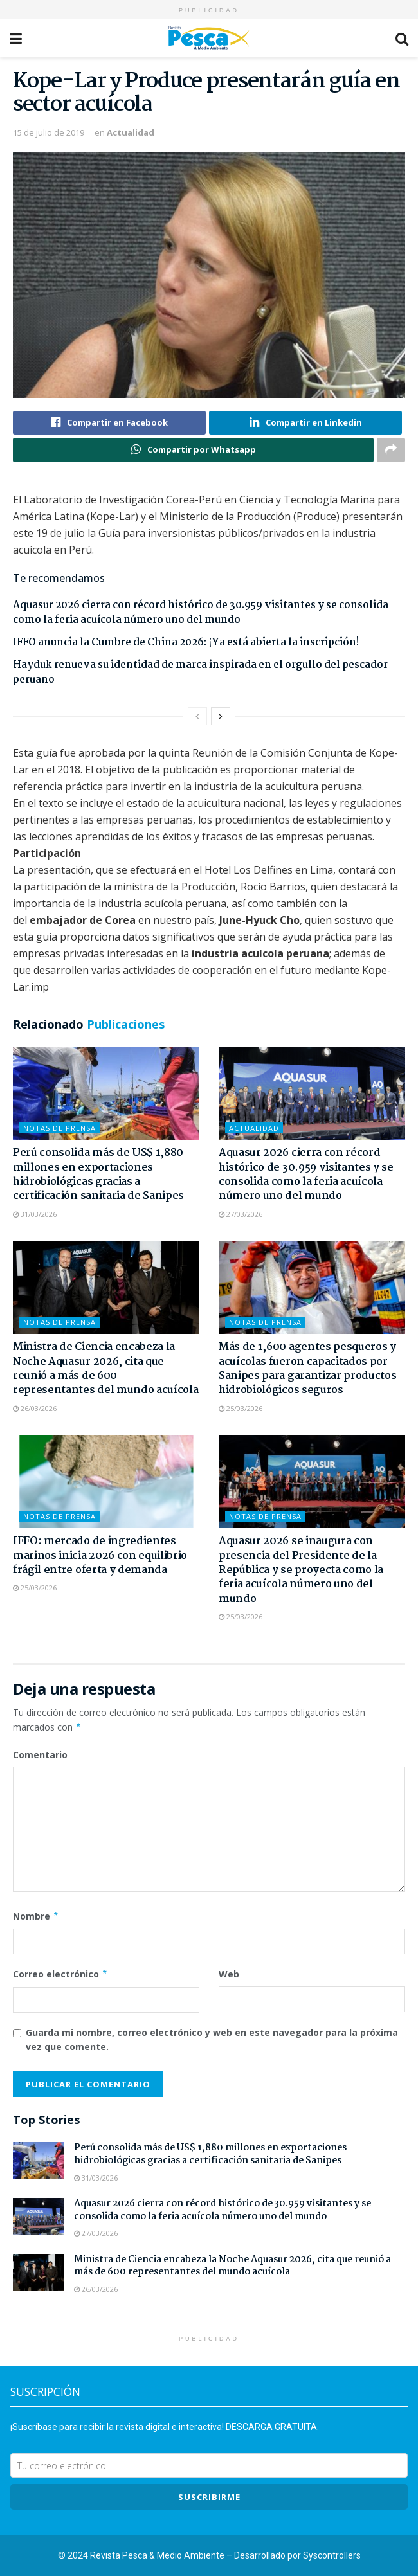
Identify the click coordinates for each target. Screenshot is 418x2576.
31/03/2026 (35, 1214)
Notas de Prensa (59, 1128)
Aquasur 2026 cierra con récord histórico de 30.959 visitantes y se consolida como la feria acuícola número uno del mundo (200, 613)
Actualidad (130, 132)
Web (229, 1974)
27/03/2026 (240, 1214)
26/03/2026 (35, 1408)
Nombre (36, 1916)
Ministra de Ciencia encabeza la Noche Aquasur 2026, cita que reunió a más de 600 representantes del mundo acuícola (105, 1368)
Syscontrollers (332, 2556)
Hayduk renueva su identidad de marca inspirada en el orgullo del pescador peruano (200, 673)
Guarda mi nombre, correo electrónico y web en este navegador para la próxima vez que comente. (212, 2039)
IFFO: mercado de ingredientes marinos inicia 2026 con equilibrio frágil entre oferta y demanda (100, 1556)
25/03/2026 (240, 1408)
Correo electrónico (60, 1974)
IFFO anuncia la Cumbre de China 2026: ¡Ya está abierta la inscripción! (186, 643)
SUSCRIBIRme (209, 2497)
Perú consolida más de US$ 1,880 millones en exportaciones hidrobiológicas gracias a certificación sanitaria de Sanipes (98, 1175)
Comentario (40, 1755)
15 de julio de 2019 (48, 132)
